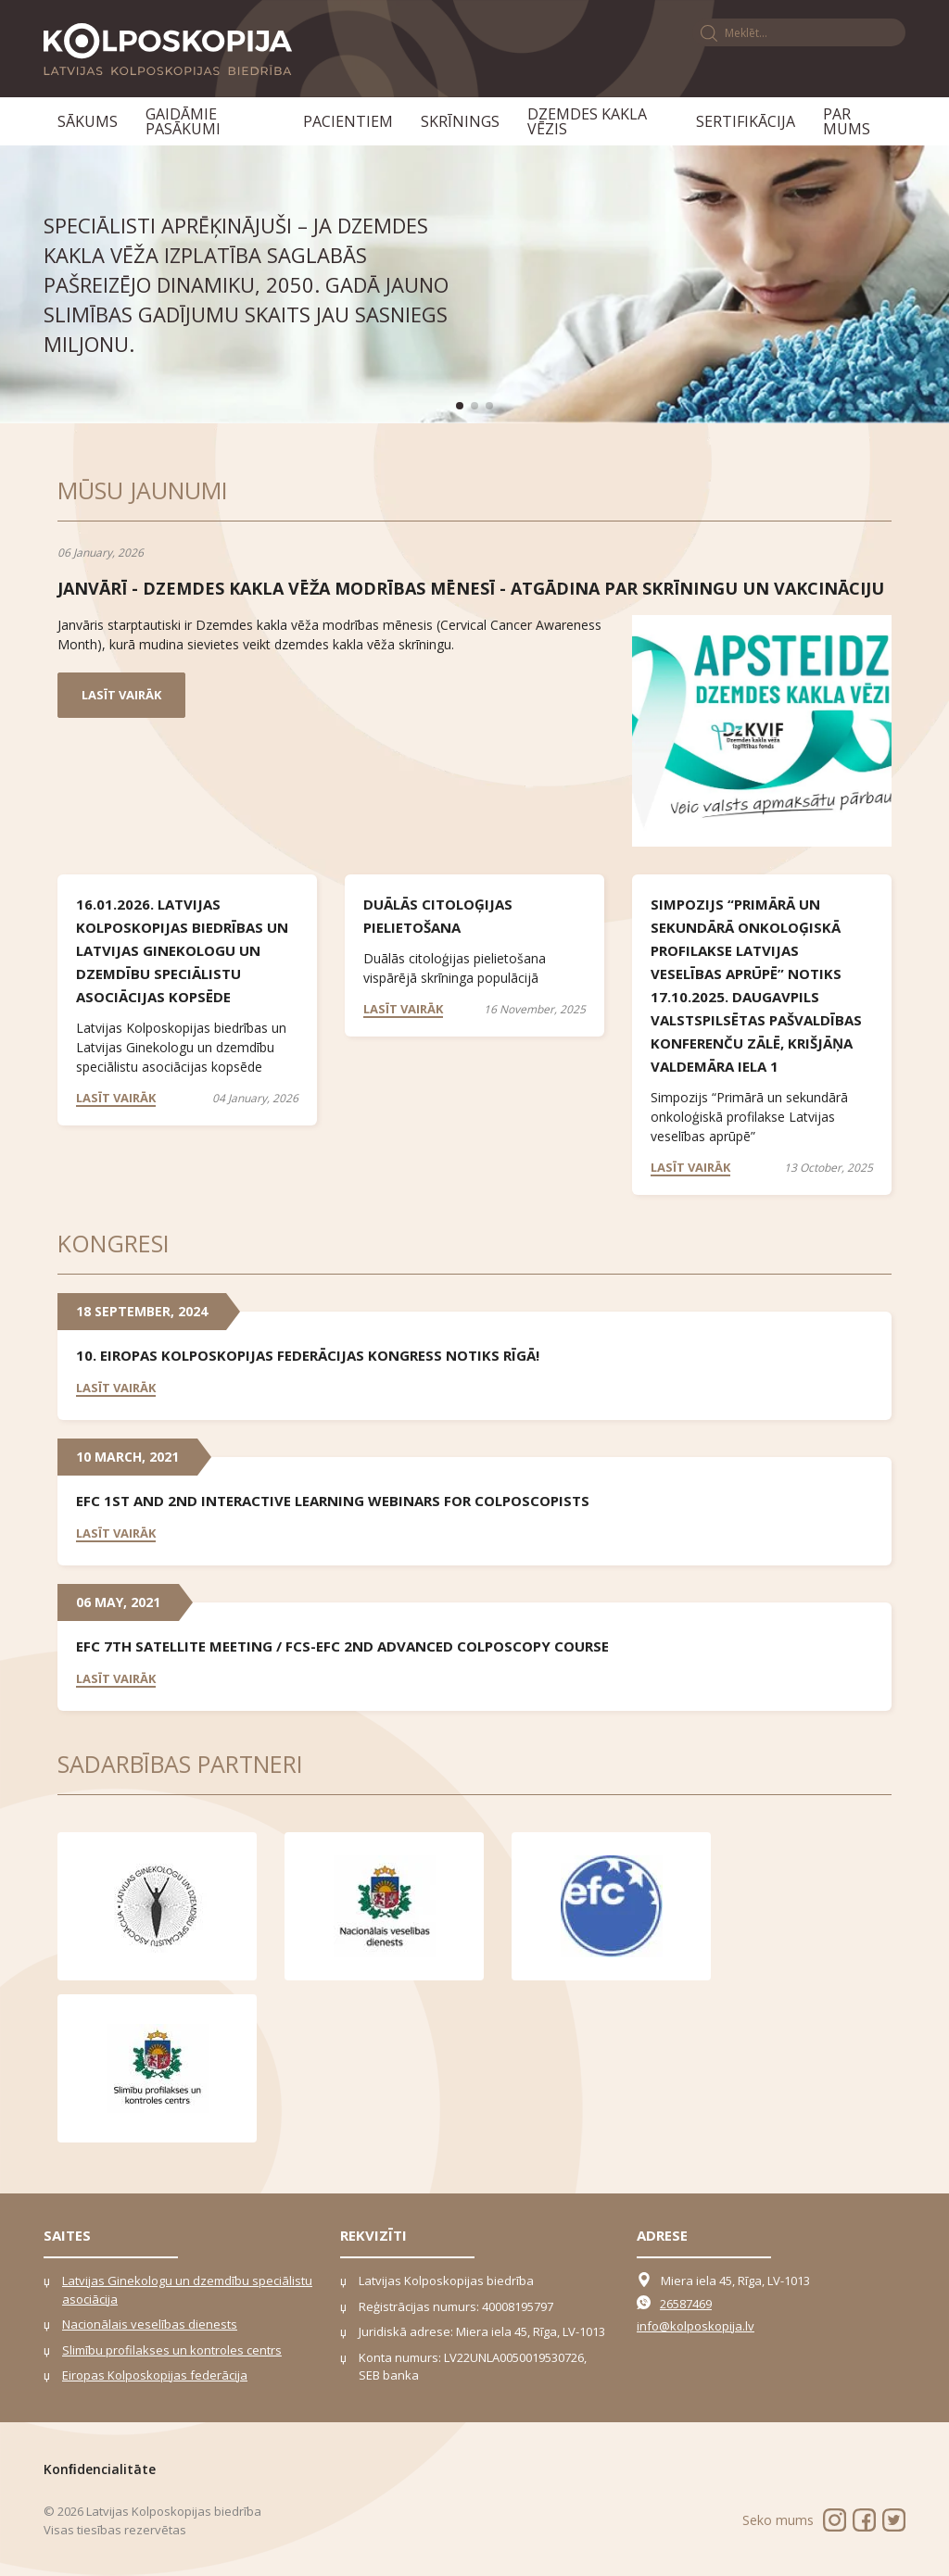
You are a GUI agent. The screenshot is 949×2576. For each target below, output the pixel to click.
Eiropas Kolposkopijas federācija (154, 2375)
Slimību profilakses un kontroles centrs (172, 2350)
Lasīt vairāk (121, 694)
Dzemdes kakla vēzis (587, 121)
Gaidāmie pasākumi (183, 121)
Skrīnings (460, 121)
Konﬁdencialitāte (100, 2469)
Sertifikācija (745, 121)
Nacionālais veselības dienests (149, 2324)
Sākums (87, 121)
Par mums (846, 121)
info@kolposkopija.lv (695, 2326)
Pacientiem (348, 121)
